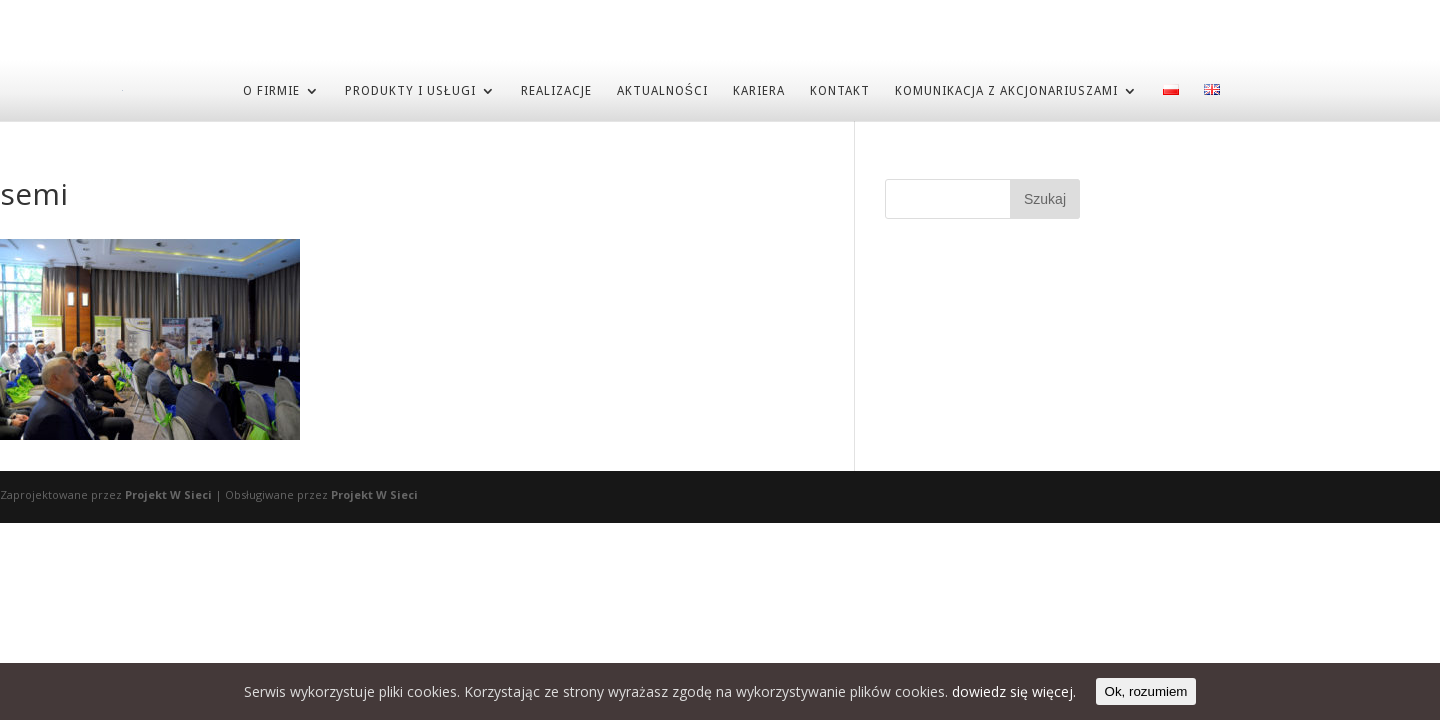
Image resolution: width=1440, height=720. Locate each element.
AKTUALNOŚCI (662, 90)
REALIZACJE (556, 90)
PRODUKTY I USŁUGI (410, 90)
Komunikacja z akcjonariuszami (1006, 90)
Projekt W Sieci (168, 493)
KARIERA (759, 90)
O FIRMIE (271, 90)
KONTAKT (840, 90)
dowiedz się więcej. (1014, 691)
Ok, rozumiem (1146, 691)
